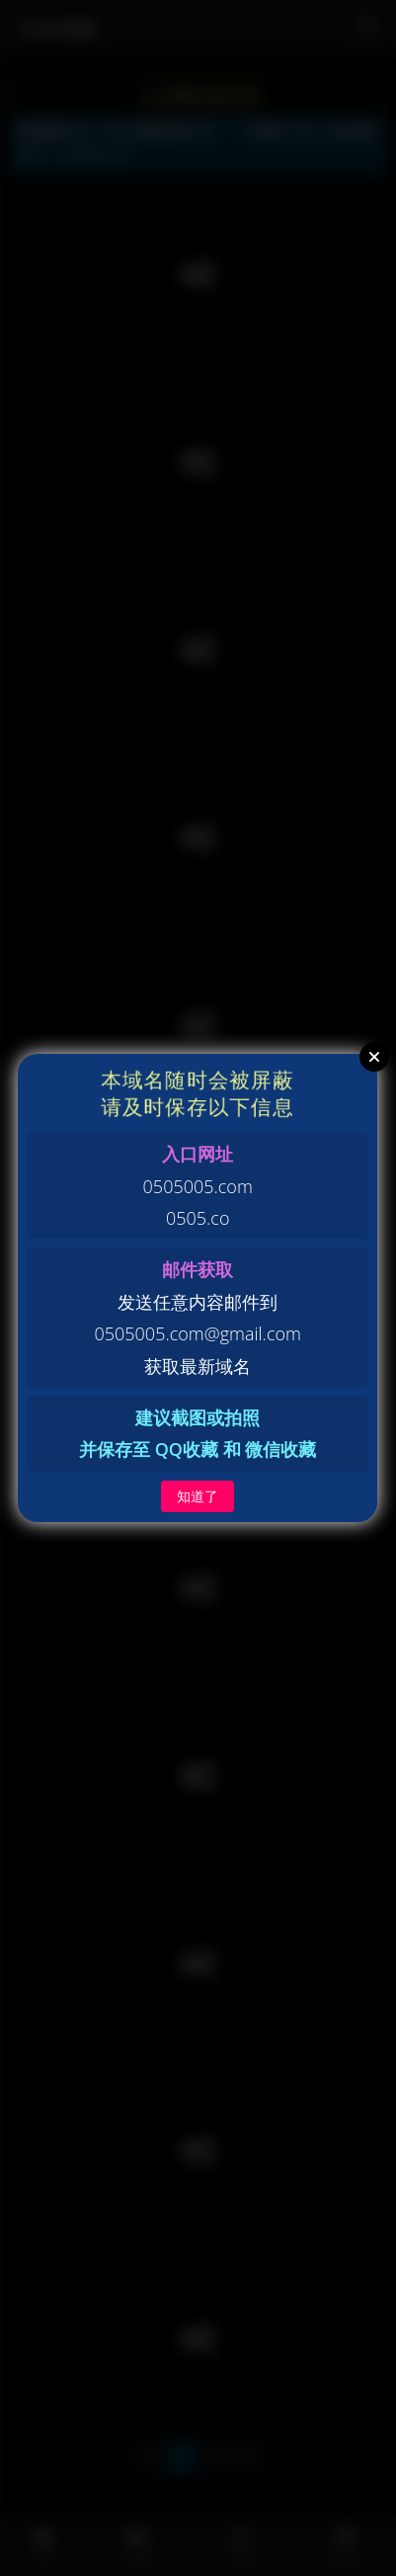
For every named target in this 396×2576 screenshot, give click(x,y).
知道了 (197, 1496)
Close (374, 1057)
